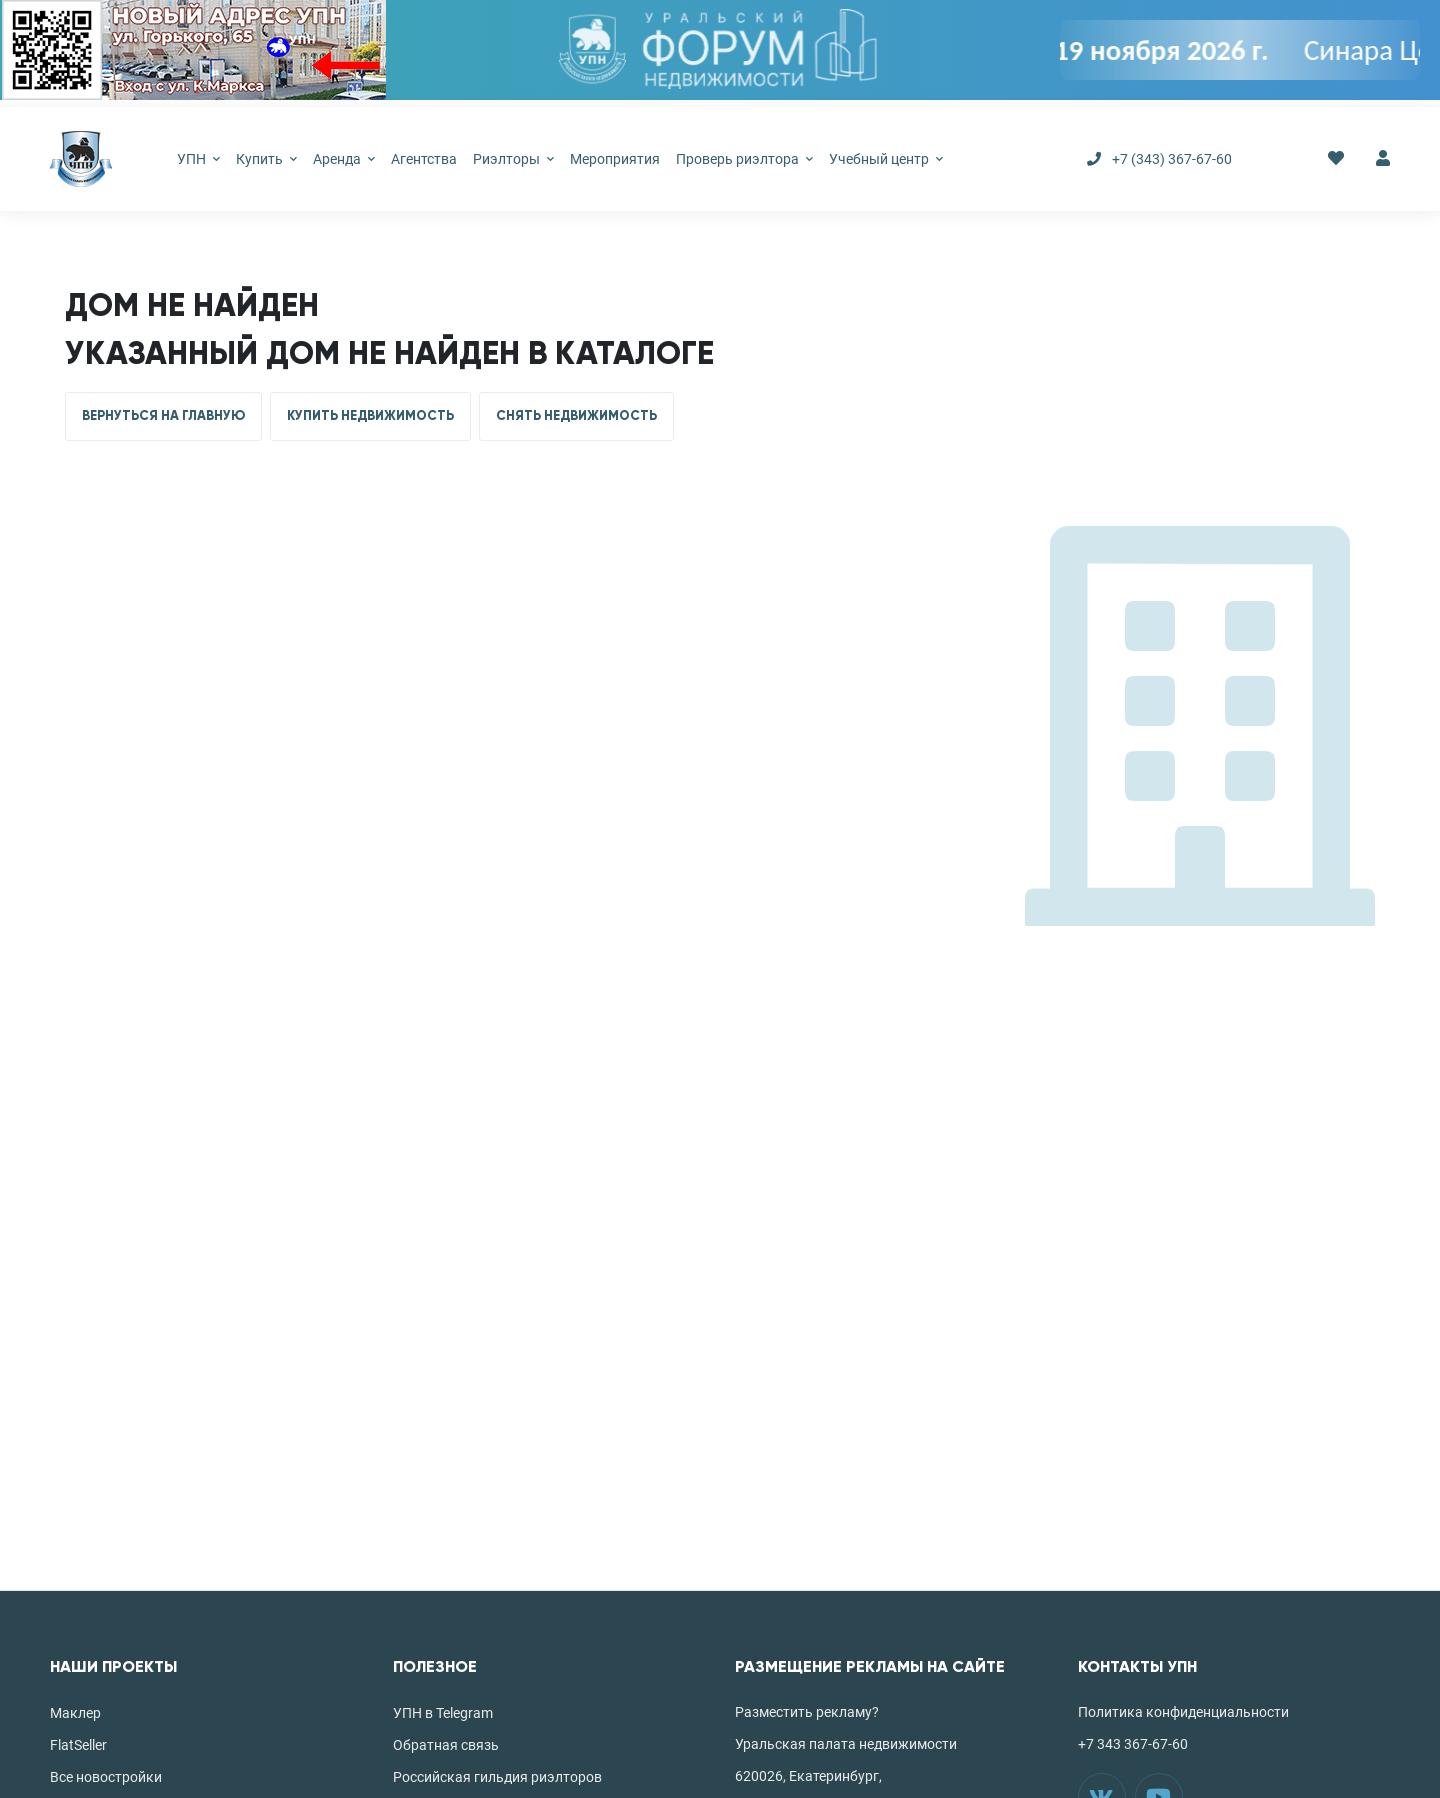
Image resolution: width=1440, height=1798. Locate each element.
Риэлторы (513, 159)
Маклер (75, 1713)
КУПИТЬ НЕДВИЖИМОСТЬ (370, 416)
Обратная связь (446, 1745)
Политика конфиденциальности (1183, 1712)
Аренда (344, 159)
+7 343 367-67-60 (1133, 1744)
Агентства (424, 159)
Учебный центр (886, 159)
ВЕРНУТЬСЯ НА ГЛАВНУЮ (163, 416)
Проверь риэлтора (744, 159)
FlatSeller (78, 1745)
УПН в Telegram (443, 1713)
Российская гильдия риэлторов (497, 1777)
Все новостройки (106, 1777)
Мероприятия (615, 159)
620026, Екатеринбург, (808, 1776)
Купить (266, 159)
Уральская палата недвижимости (846, 1744)
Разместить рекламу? (807, 1712)
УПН (198, 159)
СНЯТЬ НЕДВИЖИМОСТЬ (576, 416)
